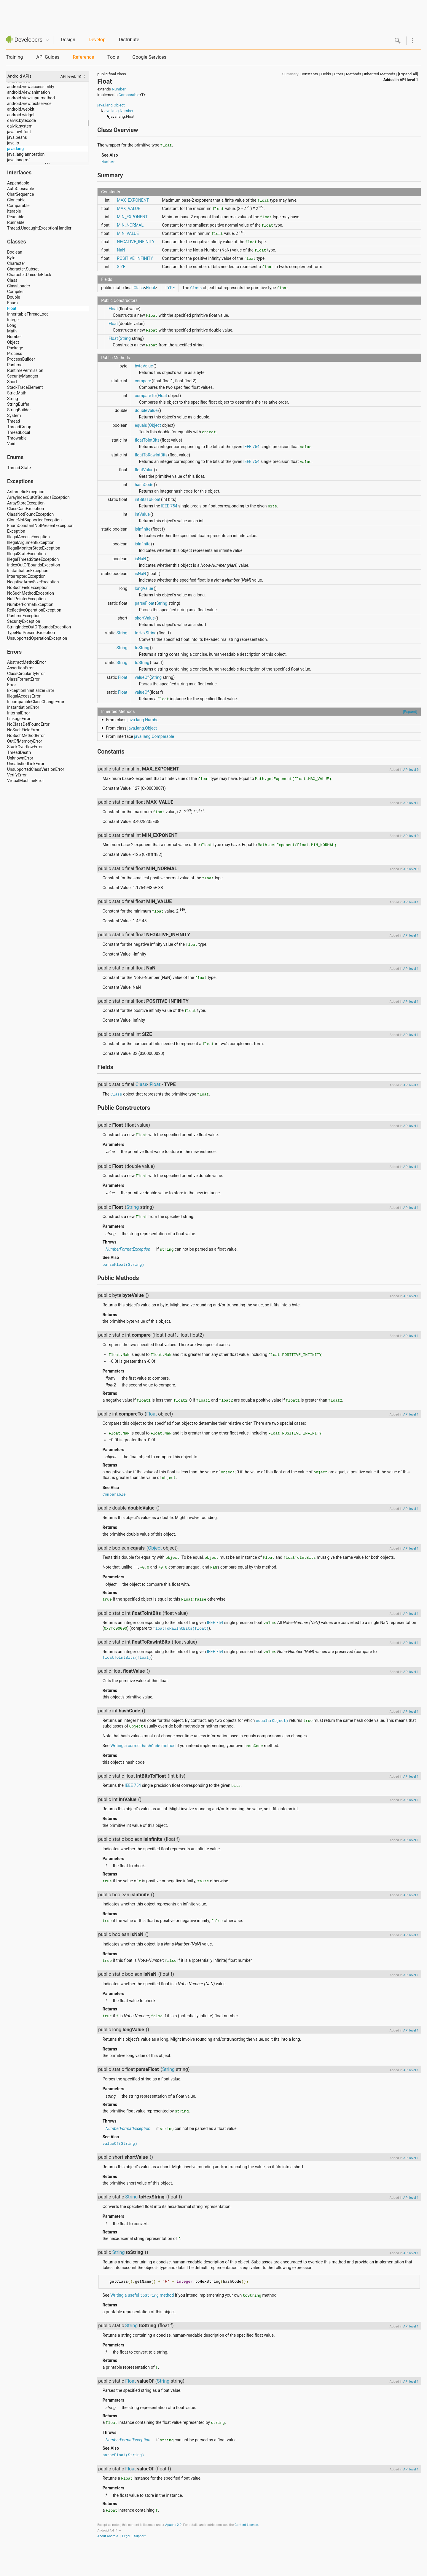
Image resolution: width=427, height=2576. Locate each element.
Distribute (129, 39)
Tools (113, 57)
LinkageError (19, 718)
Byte (11, 257)
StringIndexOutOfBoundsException (39, 627)
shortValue (144, 618)
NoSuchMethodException (30, 593)
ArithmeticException (25, 491)
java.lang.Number (118, 111)
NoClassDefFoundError (28, 724)
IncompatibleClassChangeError (35, 701)
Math (12, 331)
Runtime (15, 364)
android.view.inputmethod (31, 97)
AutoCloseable (20, 188)
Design (68, 39)
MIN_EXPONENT (132, 216)
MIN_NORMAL (130, 225)
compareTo (145, 395)
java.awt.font (19, 131)
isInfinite (142, 529)
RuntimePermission (25, 370)
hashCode (144, 484)
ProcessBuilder (21, 359)
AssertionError (20, 668)
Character (16, 263)
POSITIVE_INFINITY (135, 258)
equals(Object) (272, 1720)
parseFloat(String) (123, 1264)
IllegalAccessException (28, 536)
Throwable (16, 438)
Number (14, 336)
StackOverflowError (25, 746)
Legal (126, 2536)
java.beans (17, 137)
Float (11, 308)
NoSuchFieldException (28, 587)
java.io (13, 143)
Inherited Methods (379, 74)
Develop (97, 39)
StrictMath (16, 393)
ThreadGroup (19, 426)
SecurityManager (22, 376)
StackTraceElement (25, 387)
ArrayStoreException (25, 503)
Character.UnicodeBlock (29, 274)
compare (143, 380)
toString (142, 647)
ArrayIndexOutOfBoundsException (38, 497)
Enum (12, 302)
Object (13, 342)
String (12, 398)
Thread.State (19, 467)
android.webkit (20, 109)
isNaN (140, 558)
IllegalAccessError (24, 696)
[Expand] (410, 711)
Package (15, 348)
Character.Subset (23, 269)
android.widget (21, 114)
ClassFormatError (23, 679)
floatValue (144, 469)
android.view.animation (28, 92)
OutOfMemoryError (24, 741)
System (14, 415)
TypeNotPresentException (31, 632)
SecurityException (23, 621)
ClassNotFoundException (30, 514)
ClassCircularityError (26, 673)
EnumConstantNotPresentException (40, 525)
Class (12, 280)
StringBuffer (18, 404)
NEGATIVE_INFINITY (135, 241)
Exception (16, 531)
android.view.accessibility (30, 86)
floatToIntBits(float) (127, 1657)
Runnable (15, 222)
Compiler (15, 291)
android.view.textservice (29, 103)
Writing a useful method (142, 2295)
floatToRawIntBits (151, 455)
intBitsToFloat (147, 499)
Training (14, 57)
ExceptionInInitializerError (30, 690)
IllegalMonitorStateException (33, 548)
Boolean (14, 252)
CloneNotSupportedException (34, 520)
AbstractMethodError (26, 662)
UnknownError (20, 758)
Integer (13, 319)
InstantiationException (27, 570)
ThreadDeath (19, 752)
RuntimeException (24, 615)
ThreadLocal (18, 432)
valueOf (142, 677)
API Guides (47, 57)
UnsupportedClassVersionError (35, 769)
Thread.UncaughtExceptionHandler (39, 228)
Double (13, 297)
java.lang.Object (111, 105)
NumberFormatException (30, 604)
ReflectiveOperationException (34, 610)
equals (141, 425)
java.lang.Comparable (154, 736)
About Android (107, 2536)
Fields (326, 74)
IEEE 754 (251, 446)
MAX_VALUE (128, 208)
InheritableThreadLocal (28, 314)
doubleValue (146, 410)
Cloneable (16, 200)
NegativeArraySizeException (33, 581)
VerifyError (17, 775)
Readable (15, 216)
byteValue (144, 366)
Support (140, 2536)
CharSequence (20, 194)
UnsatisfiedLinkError (25, 763)
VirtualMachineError (25, 780)
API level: (68, 76)
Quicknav (47, 40)
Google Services (149, 57)
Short (12, 381)
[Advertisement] (213, 13)
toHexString (145, 633)
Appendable (18, 183)
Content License (246, 2525)
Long (11, 325)
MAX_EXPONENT (133, 200)
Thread (13, 421)
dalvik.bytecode (21, 120)
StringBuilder (19, 409)
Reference (83, 57)
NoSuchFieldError (23, 729)
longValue (144, 588)
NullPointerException (26, 598)
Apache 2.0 (173, 2525)
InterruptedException (26, 576)
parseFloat (144, 603)
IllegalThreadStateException (33, 559)
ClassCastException (25, 508)
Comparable (18, 205)
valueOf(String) (120, 2143)
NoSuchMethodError (26, 735)
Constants (309, 74)
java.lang (15, 148)
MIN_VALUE (128, 233)
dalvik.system (19, 126)
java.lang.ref (18, 159)
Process (14, 353)
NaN (121, 250)
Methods (353, 74)
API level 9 (411, 770)
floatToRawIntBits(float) (180, 1628)
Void (11, 443)
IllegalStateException (26, 553)
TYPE (170, 287)
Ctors (338, 74)
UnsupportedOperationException (37, 638)
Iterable (14, 211)
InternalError (18, 713)
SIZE (121, 266)
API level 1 (409, 79)
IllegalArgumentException (30, 542)
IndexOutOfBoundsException (33, 565)
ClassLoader (18, 286)
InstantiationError (23, 707)
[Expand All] (408, 74)
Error (11, 684)
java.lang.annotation (25, 154)
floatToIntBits (147, 440)
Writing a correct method (143, 1745)
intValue (142, 514)
